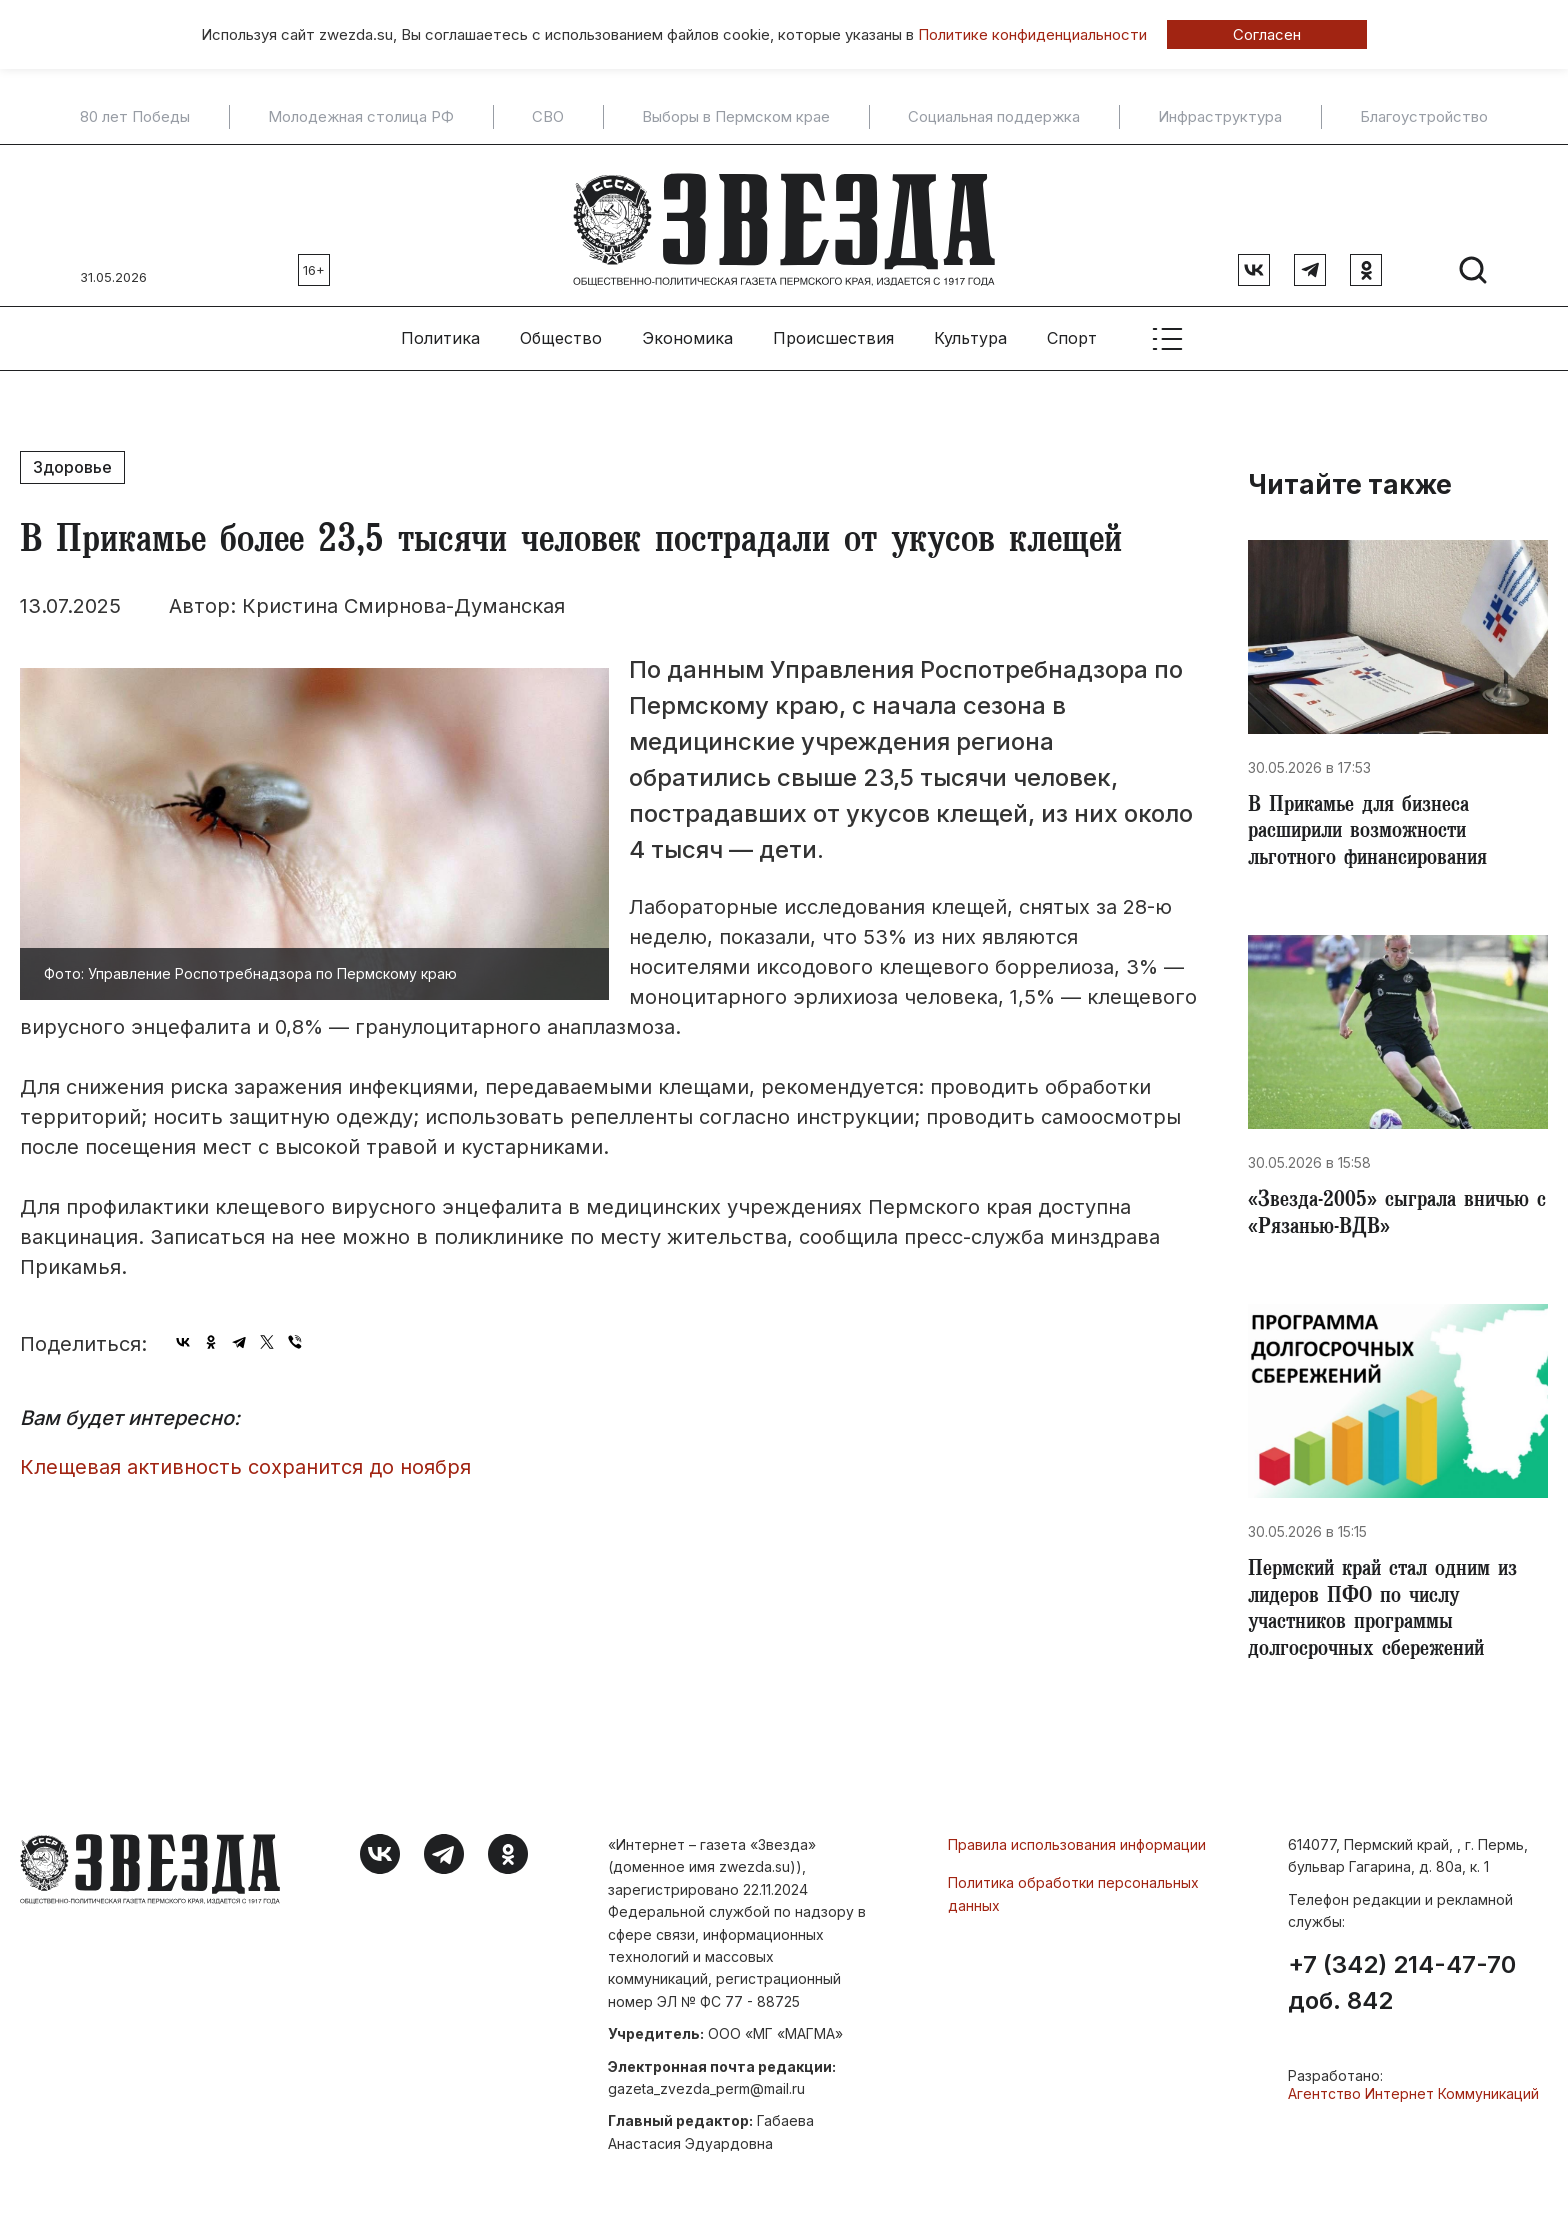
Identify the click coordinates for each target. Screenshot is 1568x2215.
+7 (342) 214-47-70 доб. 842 (1402, 1989)
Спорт (1072, 331)
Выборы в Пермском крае (736, 117)
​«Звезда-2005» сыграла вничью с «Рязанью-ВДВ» (1395, 1214)
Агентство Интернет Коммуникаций (1413, 2099)
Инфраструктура (1220, 117)
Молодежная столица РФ (361, 117)
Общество (561, 331)
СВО (548, 117)
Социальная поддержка (994, 117)
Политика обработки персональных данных (1073, 1899)
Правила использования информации (1077, 1850)
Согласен (1267, 34)
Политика (440, 331)
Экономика (687, 331)
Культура (970, 331)
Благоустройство (1424, 117)
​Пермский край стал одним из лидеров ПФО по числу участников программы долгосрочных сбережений (1393, 1614)
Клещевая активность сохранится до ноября (245, 1459)
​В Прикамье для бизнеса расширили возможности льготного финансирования (1373, 828)
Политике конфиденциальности (1032, 34)
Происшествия (833, 331)
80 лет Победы (135, 117)
